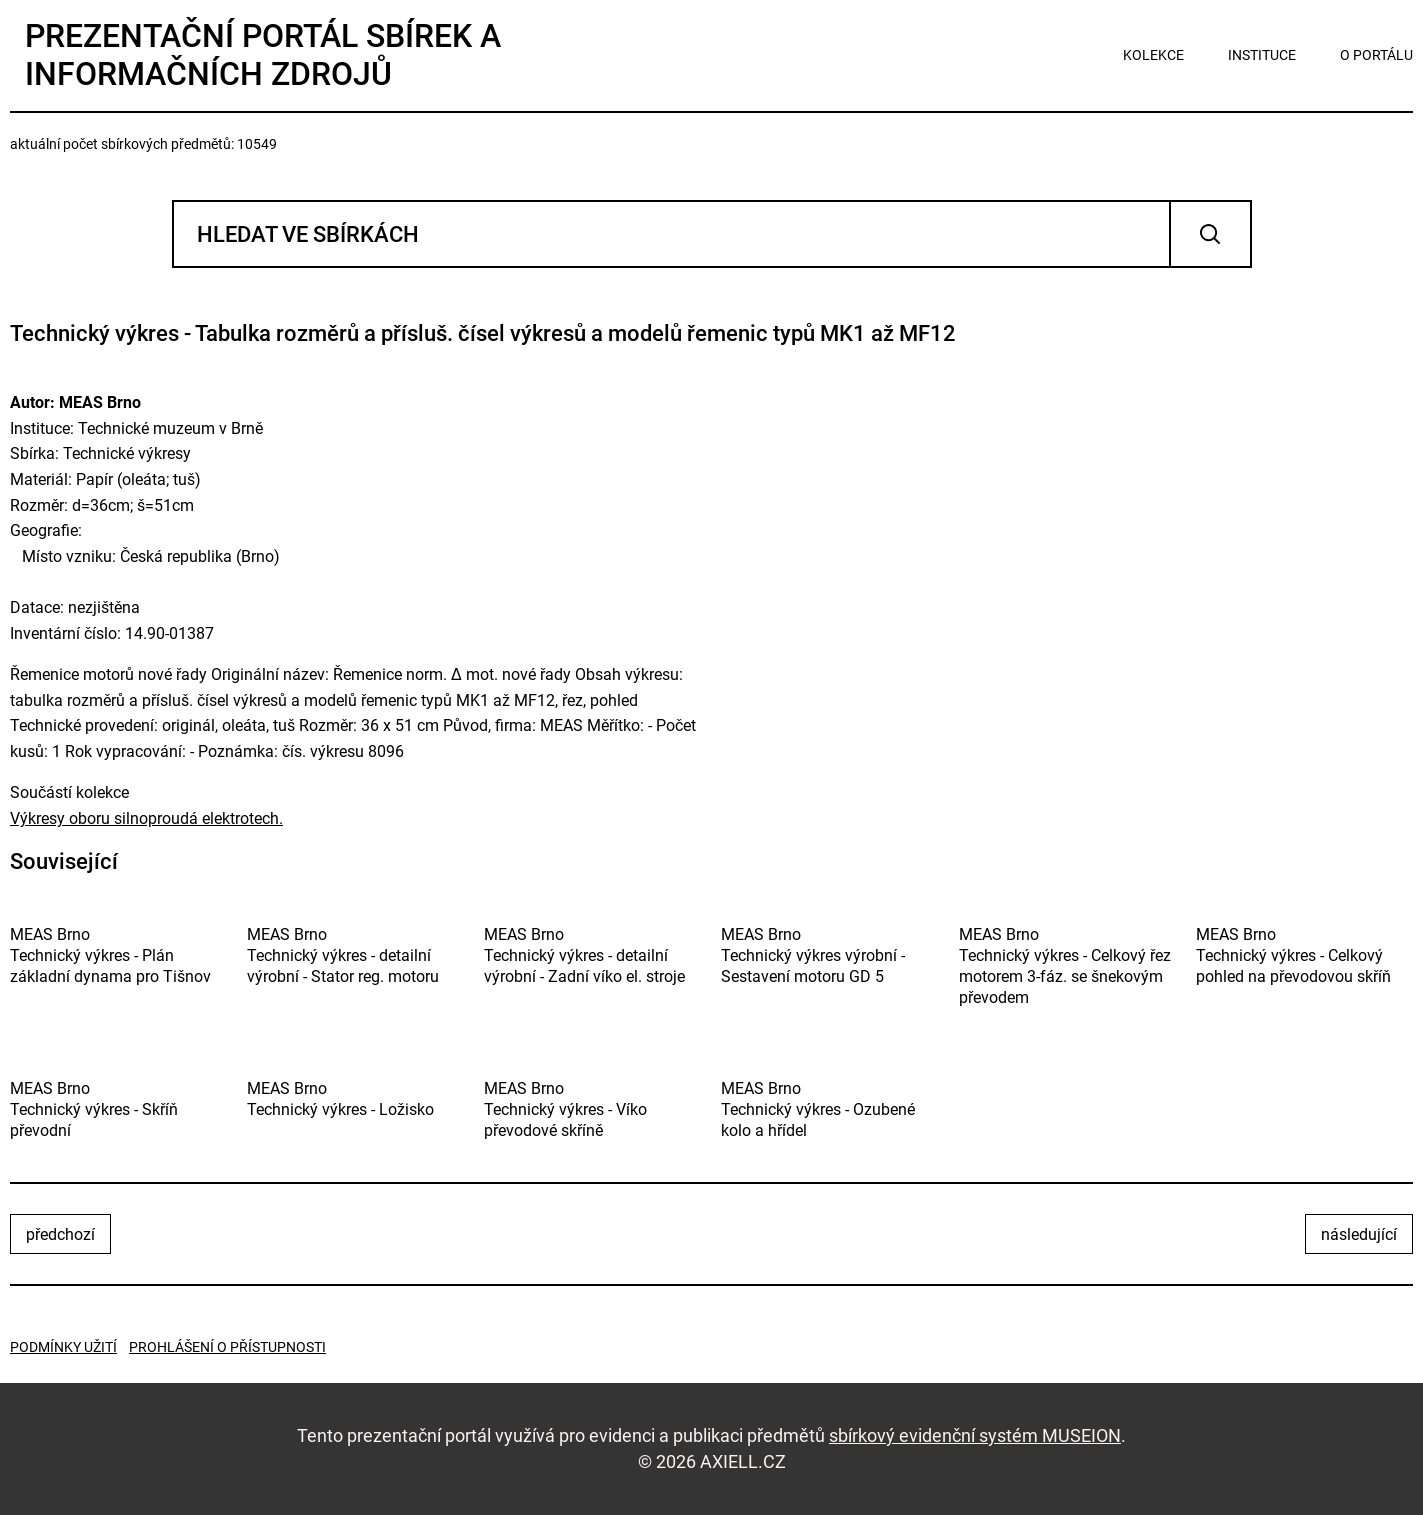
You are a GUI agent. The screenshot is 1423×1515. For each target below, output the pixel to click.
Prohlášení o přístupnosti (227, 1347)
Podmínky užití (63, 1347)
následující (1359, 1234)
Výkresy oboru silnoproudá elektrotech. (146, 818)
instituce (1262, 55)
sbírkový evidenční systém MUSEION (975, 1435)
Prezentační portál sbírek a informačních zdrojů (263, 55)
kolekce (1153, 55)
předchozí (60, 1234)
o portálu (1376, 55)
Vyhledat (1210, 234)
